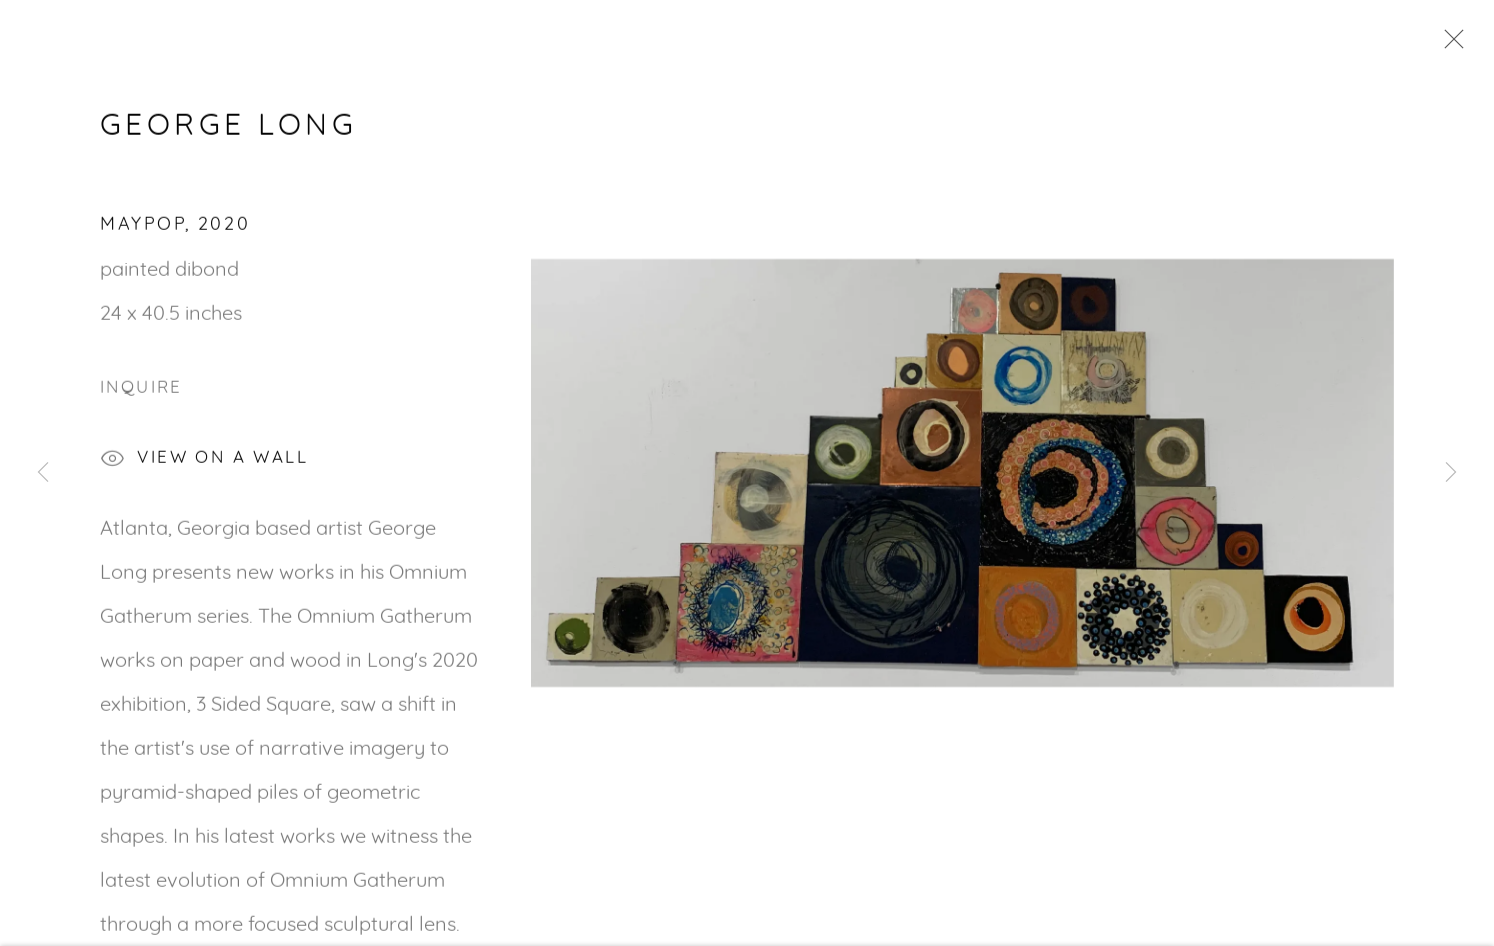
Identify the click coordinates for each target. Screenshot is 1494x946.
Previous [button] (43, 473)
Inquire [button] (141, 390)
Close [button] (1449, 45)
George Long (228, 128)
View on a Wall (204, 462)
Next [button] (1451, 473)
